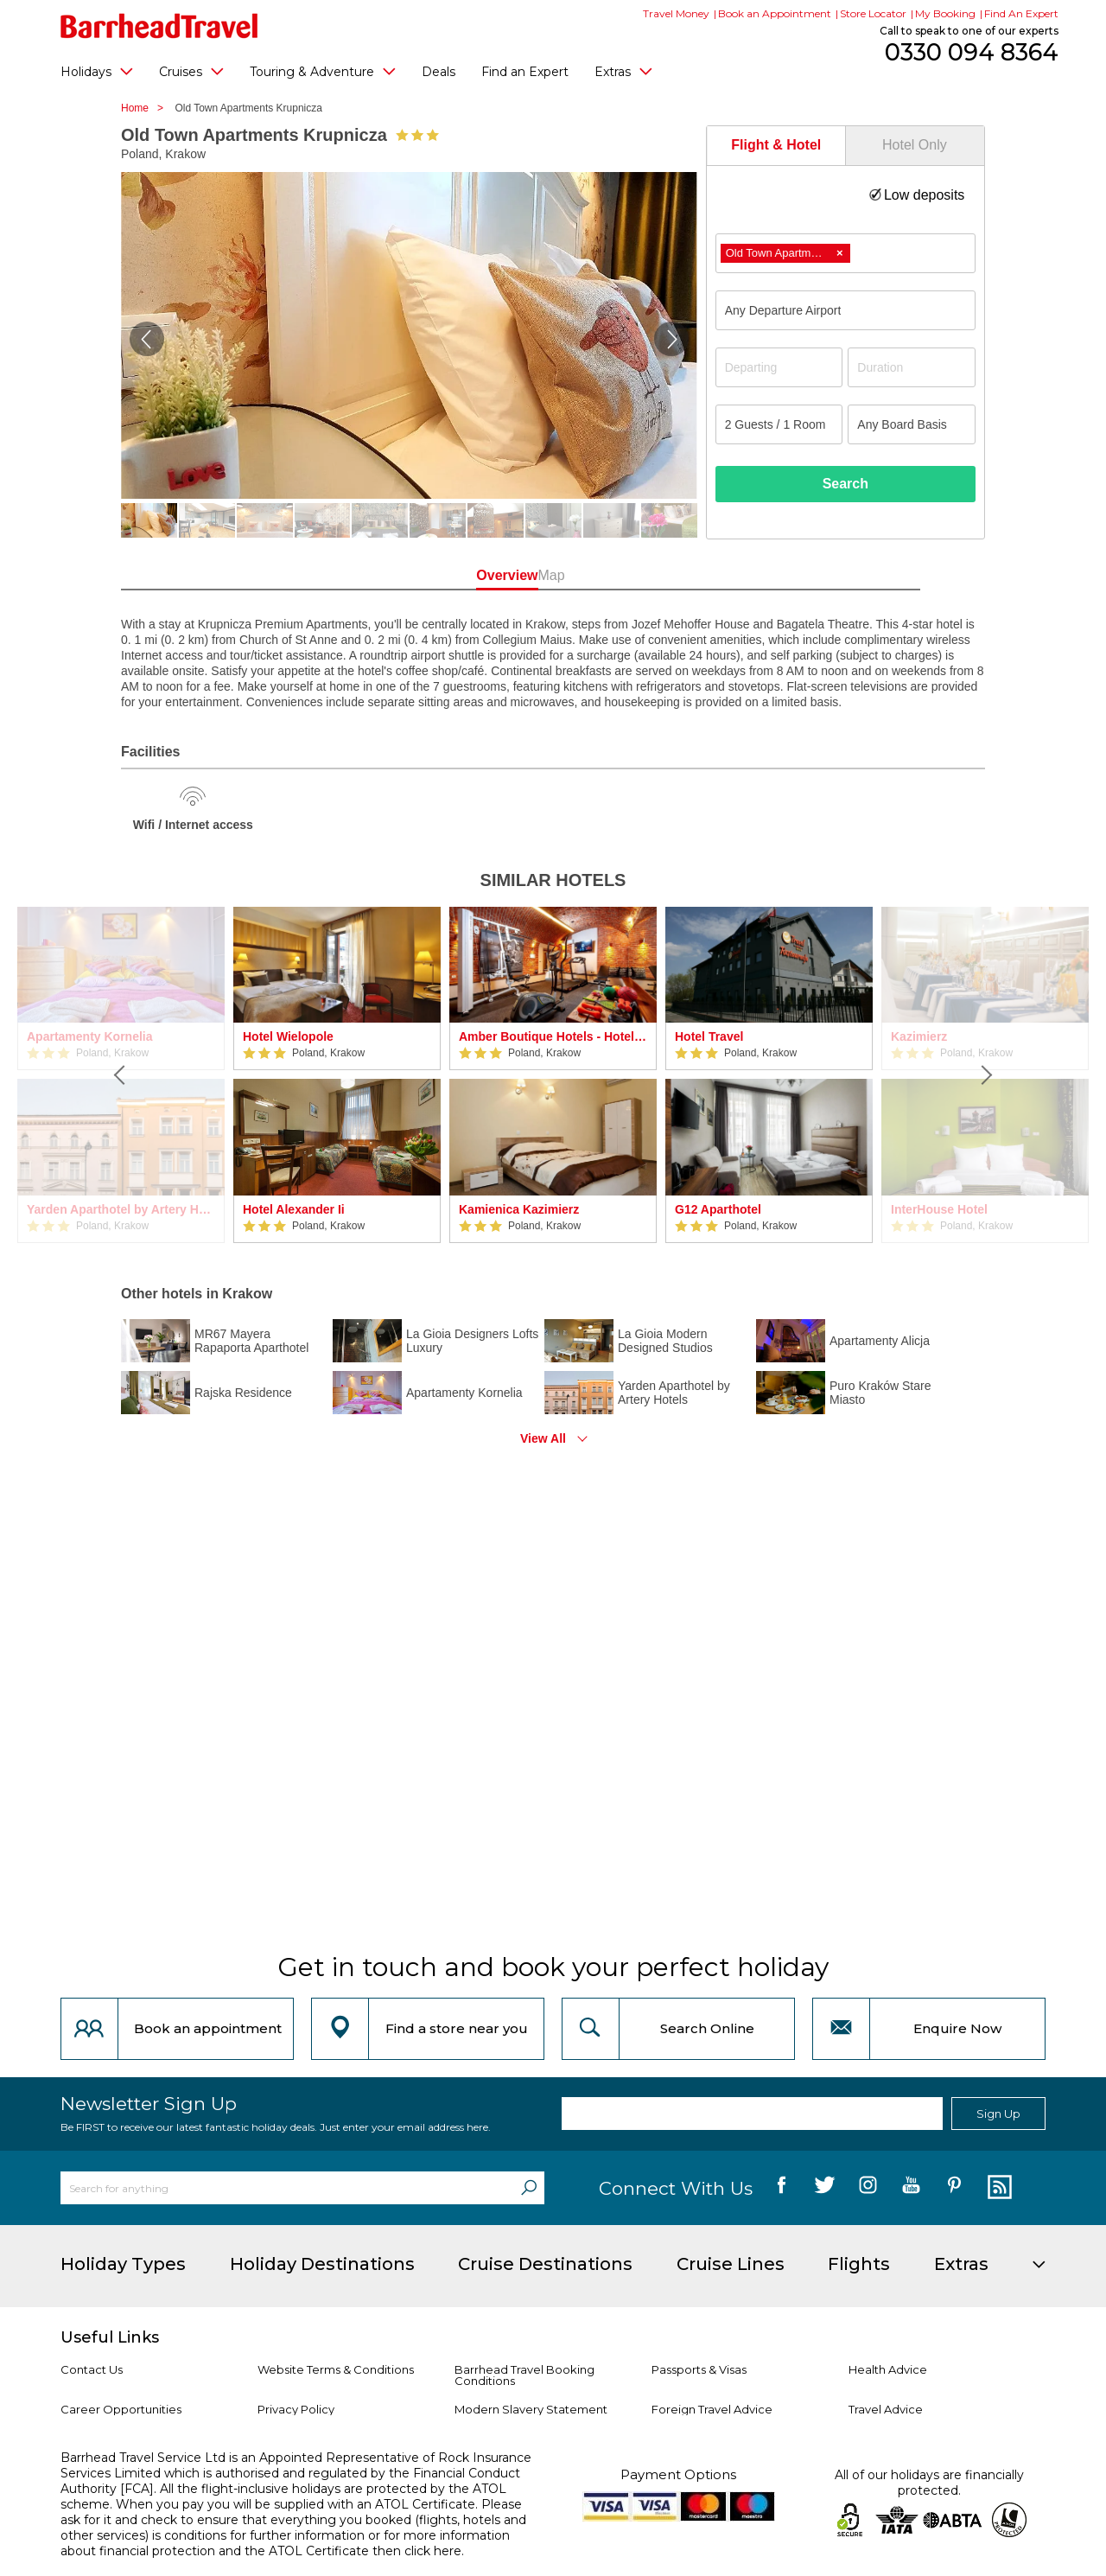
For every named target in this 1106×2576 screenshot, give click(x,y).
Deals (438, 72)
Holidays (96, 71)
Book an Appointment (774, 13)
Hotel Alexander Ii (294, 1209)
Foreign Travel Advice (712, 2409)
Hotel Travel (709, 1036)
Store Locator (873, 13)
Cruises (191, 71)
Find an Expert (525, 72)
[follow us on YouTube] (911, 2188)
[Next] (985, 1074)
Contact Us (91, 2369)
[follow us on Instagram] (868, 2188)
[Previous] (121, 1074)
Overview (474, 575)
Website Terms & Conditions (335, 2369)
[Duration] (912, 367)
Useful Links (109, 2337)
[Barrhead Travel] (159, 26)
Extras (623, 71)
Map (630, 575)
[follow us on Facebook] (781, 2188)
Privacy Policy (295, 2409)
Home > (146, 108)
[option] (337, 1074)
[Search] (528, 2187)
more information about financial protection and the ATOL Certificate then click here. (285, 2543)
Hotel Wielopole (288, 1036)
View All (543, 1438)
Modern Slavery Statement (530, 2409)
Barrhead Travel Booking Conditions (524, 2375)
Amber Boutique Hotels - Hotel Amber (553, 1036)
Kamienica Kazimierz (519, 1209)
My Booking (945, 13)
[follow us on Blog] (997, 2188)
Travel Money (676, 13)
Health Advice (888, 2369)
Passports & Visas (699, 2369)
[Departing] (779, 367)
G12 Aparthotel (718, 1209)
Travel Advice (886, 2409)
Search (845, 483)
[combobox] (845, 253)
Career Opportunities (120, 2409)
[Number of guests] (779, 424)
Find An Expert (1021, 13)
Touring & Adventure (323, 71)
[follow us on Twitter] (825, 2188)
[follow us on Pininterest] (954, 2188)
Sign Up (998, 2113)
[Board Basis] (912, 424)
